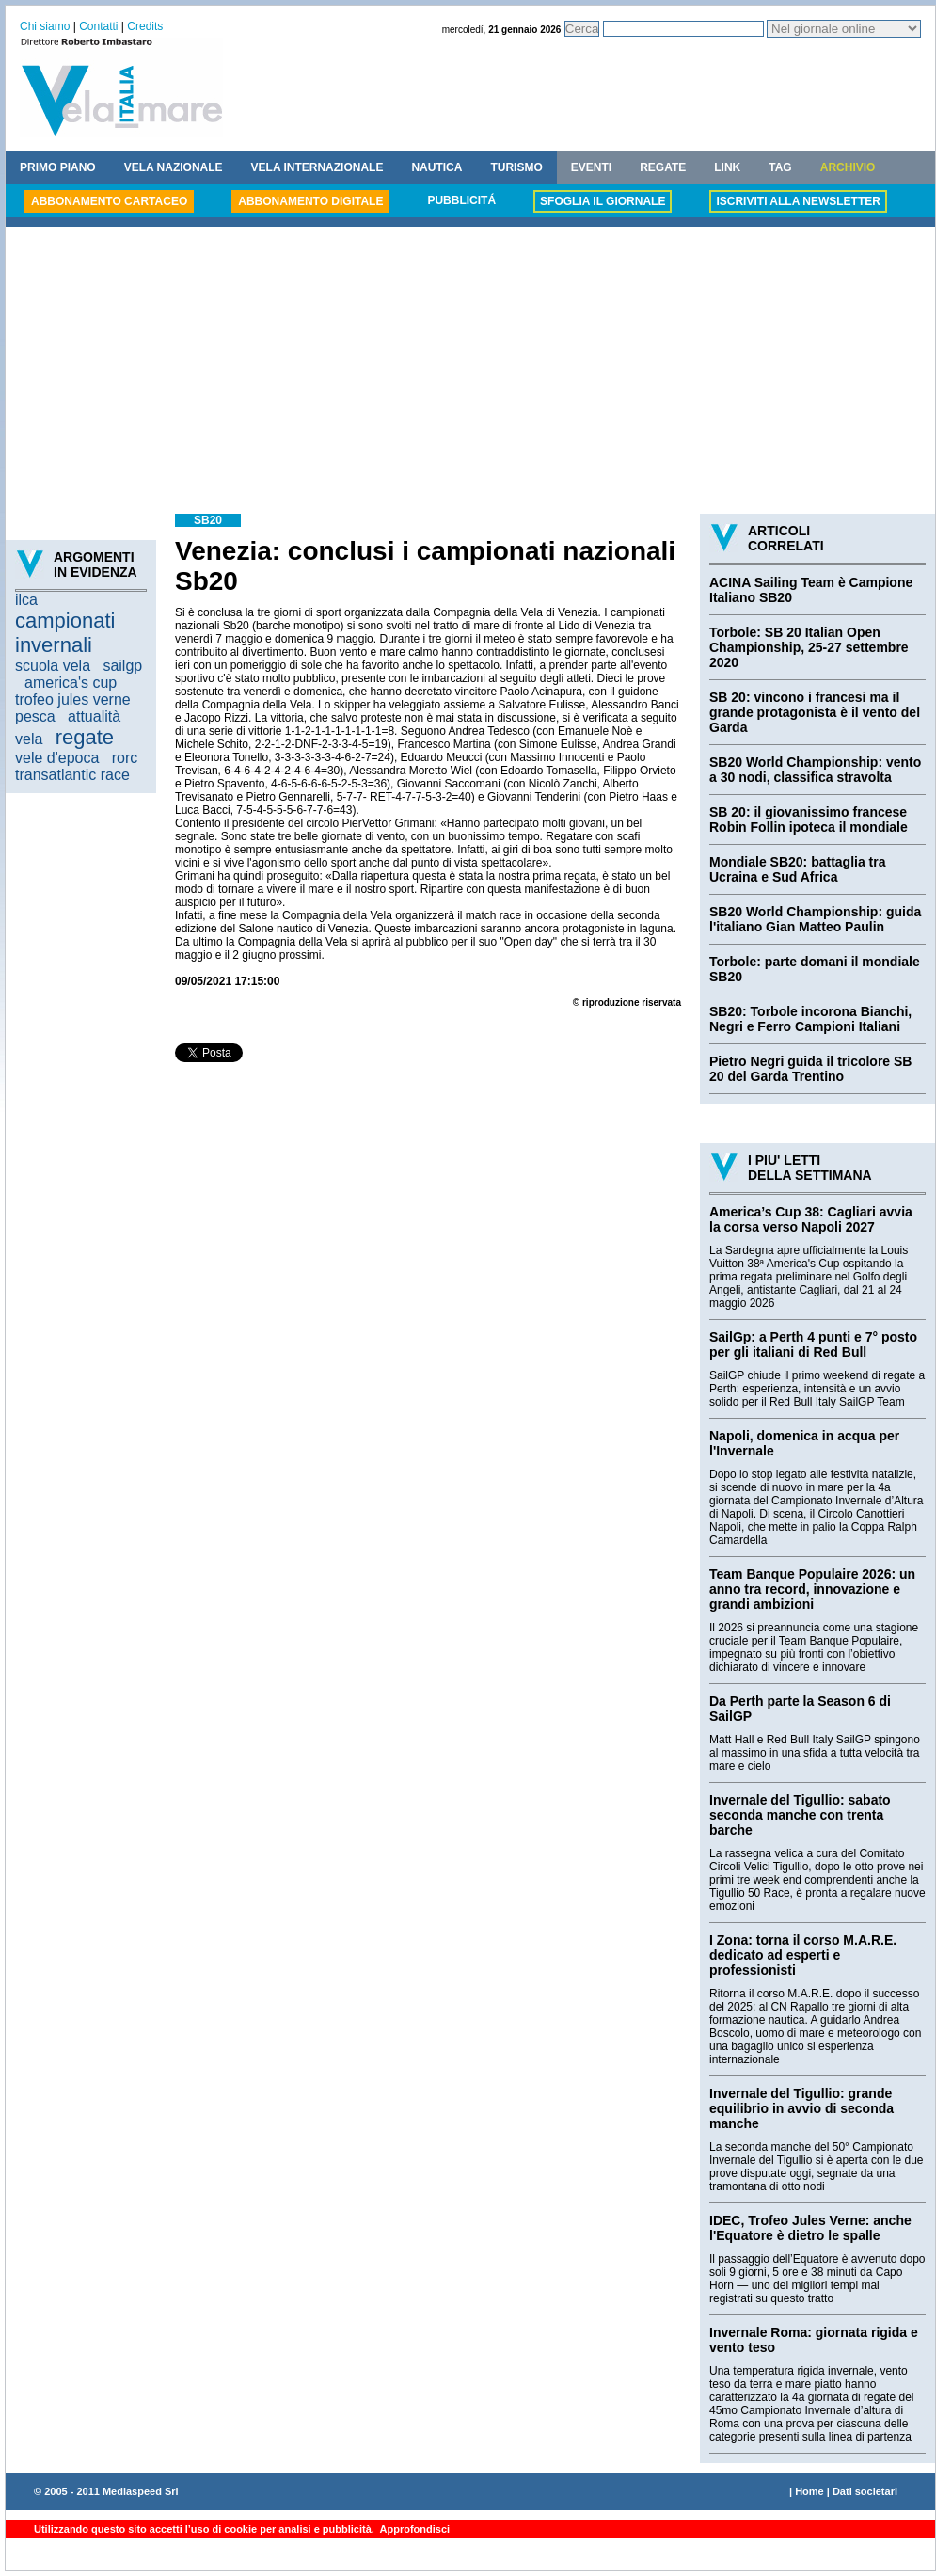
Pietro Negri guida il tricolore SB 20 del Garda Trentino (810, 1069)
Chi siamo (45, 26)
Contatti (98, 26)
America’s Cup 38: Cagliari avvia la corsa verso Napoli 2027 (810, 1219)
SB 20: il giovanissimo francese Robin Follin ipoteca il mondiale (808, 819)
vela (28, 739)
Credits (145, 26)
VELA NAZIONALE (173, 167)
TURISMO (516, 167)
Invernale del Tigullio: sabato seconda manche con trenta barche (800, 1814)
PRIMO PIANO (58, 167)
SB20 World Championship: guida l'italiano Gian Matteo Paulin (815, 919)
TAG (780, 167)
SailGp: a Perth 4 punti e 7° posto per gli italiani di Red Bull (813, 1344)
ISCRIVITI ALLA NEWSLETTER (798, 201)
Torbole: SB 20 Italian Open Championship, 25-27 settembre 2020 (809, 647)
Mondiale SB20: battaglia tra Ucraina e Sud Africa (797, 869)
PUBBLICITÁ (461, 200)
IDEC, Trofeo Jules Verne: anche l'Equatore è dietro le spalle (810, 2228)
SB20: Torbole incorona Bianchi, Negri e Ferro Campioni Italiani (810, 1019)
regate (85, 737)
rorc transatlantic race (76, 766)
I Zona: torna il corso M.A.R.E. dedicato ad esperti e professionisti (802, 1955)
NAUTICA (436, 167)
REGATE (663, 167)
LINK (727, 167)
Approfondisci (413, 2529)
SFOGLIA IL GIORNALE (602, 201)
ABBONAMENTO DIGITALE (310, 201)
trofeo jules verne (73, 700)
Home (809, 2491)
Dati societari (865, 2491)
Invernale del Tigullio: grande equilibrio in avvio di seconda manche (801, 2108)
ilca (26, 600)
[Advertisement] (470, 372)
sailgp (122, 666)
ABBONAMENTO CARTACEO (109, 201)
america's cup (70, 683)
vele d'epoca (57, 758)
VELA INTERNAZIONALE (317, 167)
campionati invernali (65, 633)
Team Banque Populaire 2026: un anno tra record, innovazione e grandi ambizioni (812, 1589)
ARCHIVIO (848, 167)
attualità (94, 716)
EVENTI (591, 167)
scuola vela (52, 666)
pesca (35, 716)
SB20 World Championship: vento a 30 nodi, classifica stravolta (815, 770)
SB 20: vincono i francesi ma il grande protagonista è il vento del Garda (814, 712)
